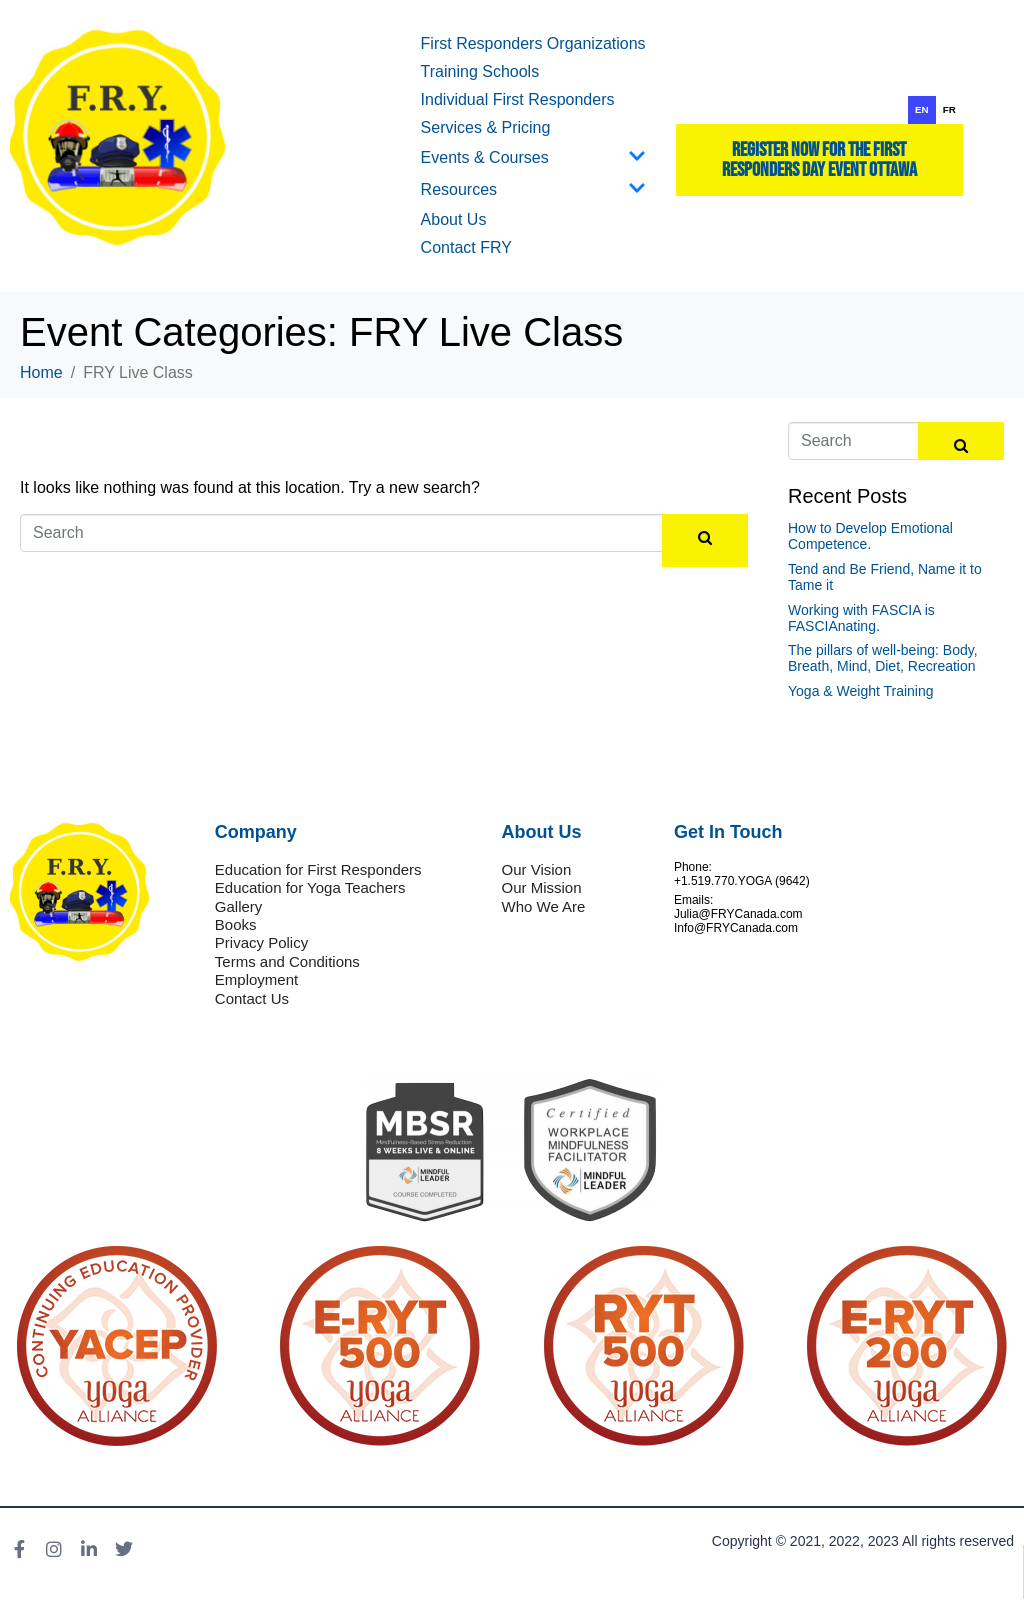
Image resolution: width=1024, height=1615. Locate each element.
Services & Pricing (486, 127)
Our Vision (537, 869)
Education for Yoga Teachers (310, 887)
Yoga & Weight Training (861, 691)
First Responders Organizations (533, 43)
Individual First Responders (518, 99)
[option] (949, 110)
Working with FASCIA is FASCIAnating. (861, 618)
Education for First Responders (318, 869)
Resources (533, 190)
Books (236, 924)
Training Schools (480, 71)
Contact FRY (466, 247)
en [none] (922, 109)
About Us (454, 219)
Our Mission (542, 887)
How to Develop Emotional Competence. (870, 536)
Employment (256, 979)
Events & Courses (533, 158)
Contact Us (252, 998)
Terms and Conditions (287, 961)
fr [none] (949, 109)
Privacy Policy (261, 942)
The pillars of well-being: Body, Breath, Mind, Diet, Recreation (883, 658)
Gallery (239, 906)
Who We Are (544, 906)
